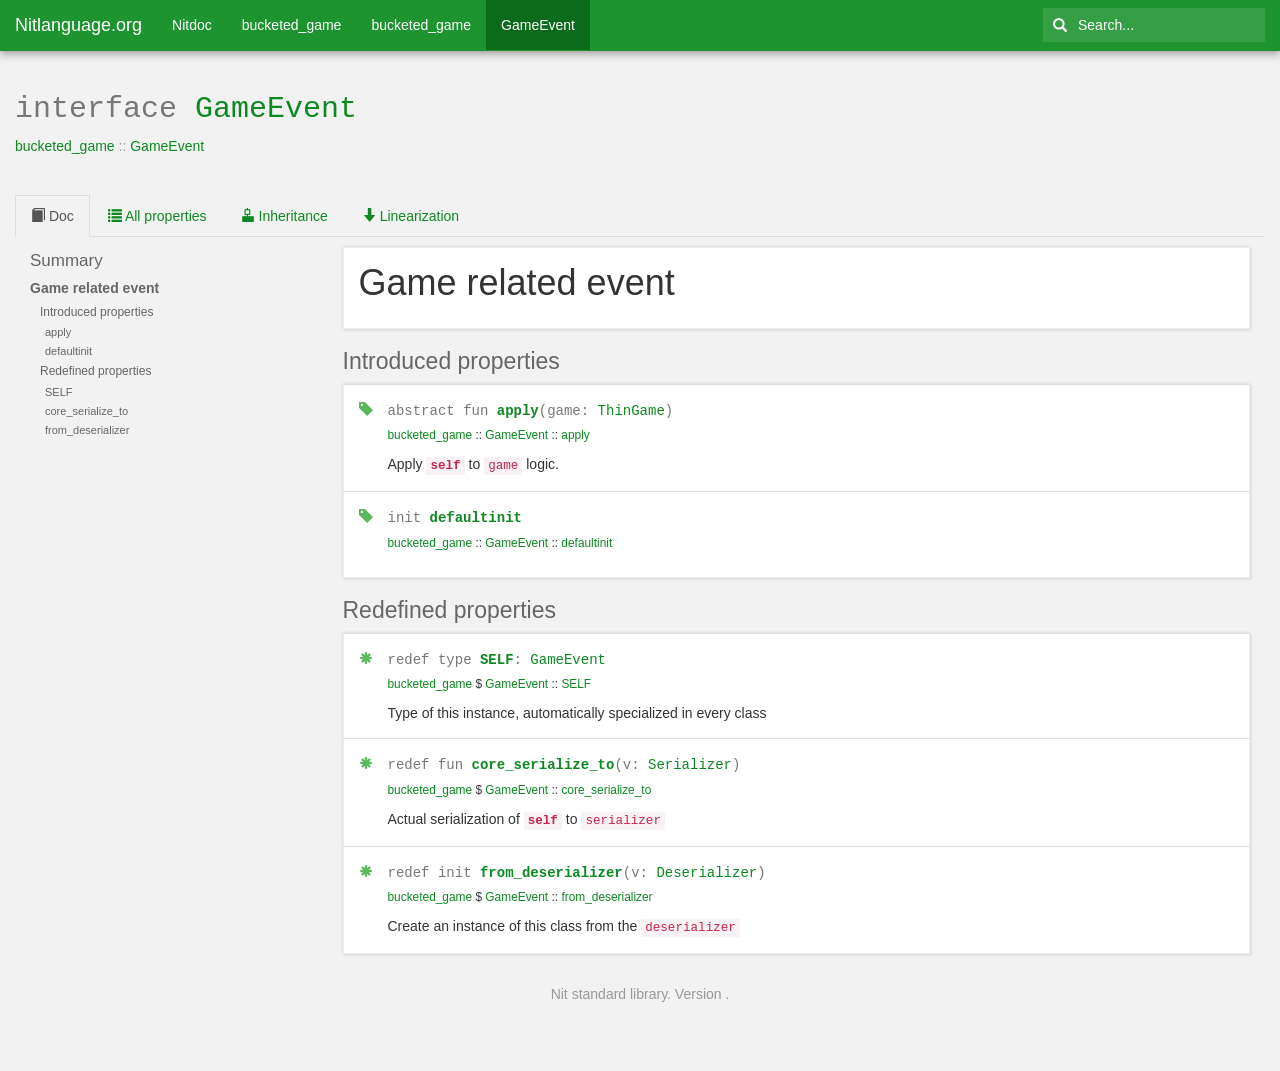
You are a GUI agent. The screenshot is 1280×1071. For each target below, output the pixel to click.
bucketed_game (292, 25)
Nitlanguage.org (78, 25)
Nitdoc (192, 25)
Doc (52, 214)
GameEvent (538, 25)
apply (518, 407)
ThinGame (631, 407)
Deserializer (706, 861)
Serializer (690, 756)
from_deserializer (551, 861)
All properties (157, 214)
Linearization (410, 214)
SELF (497, 652)
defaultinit (476, 511)
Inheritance (284, 214)
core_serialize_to (543, 756)
